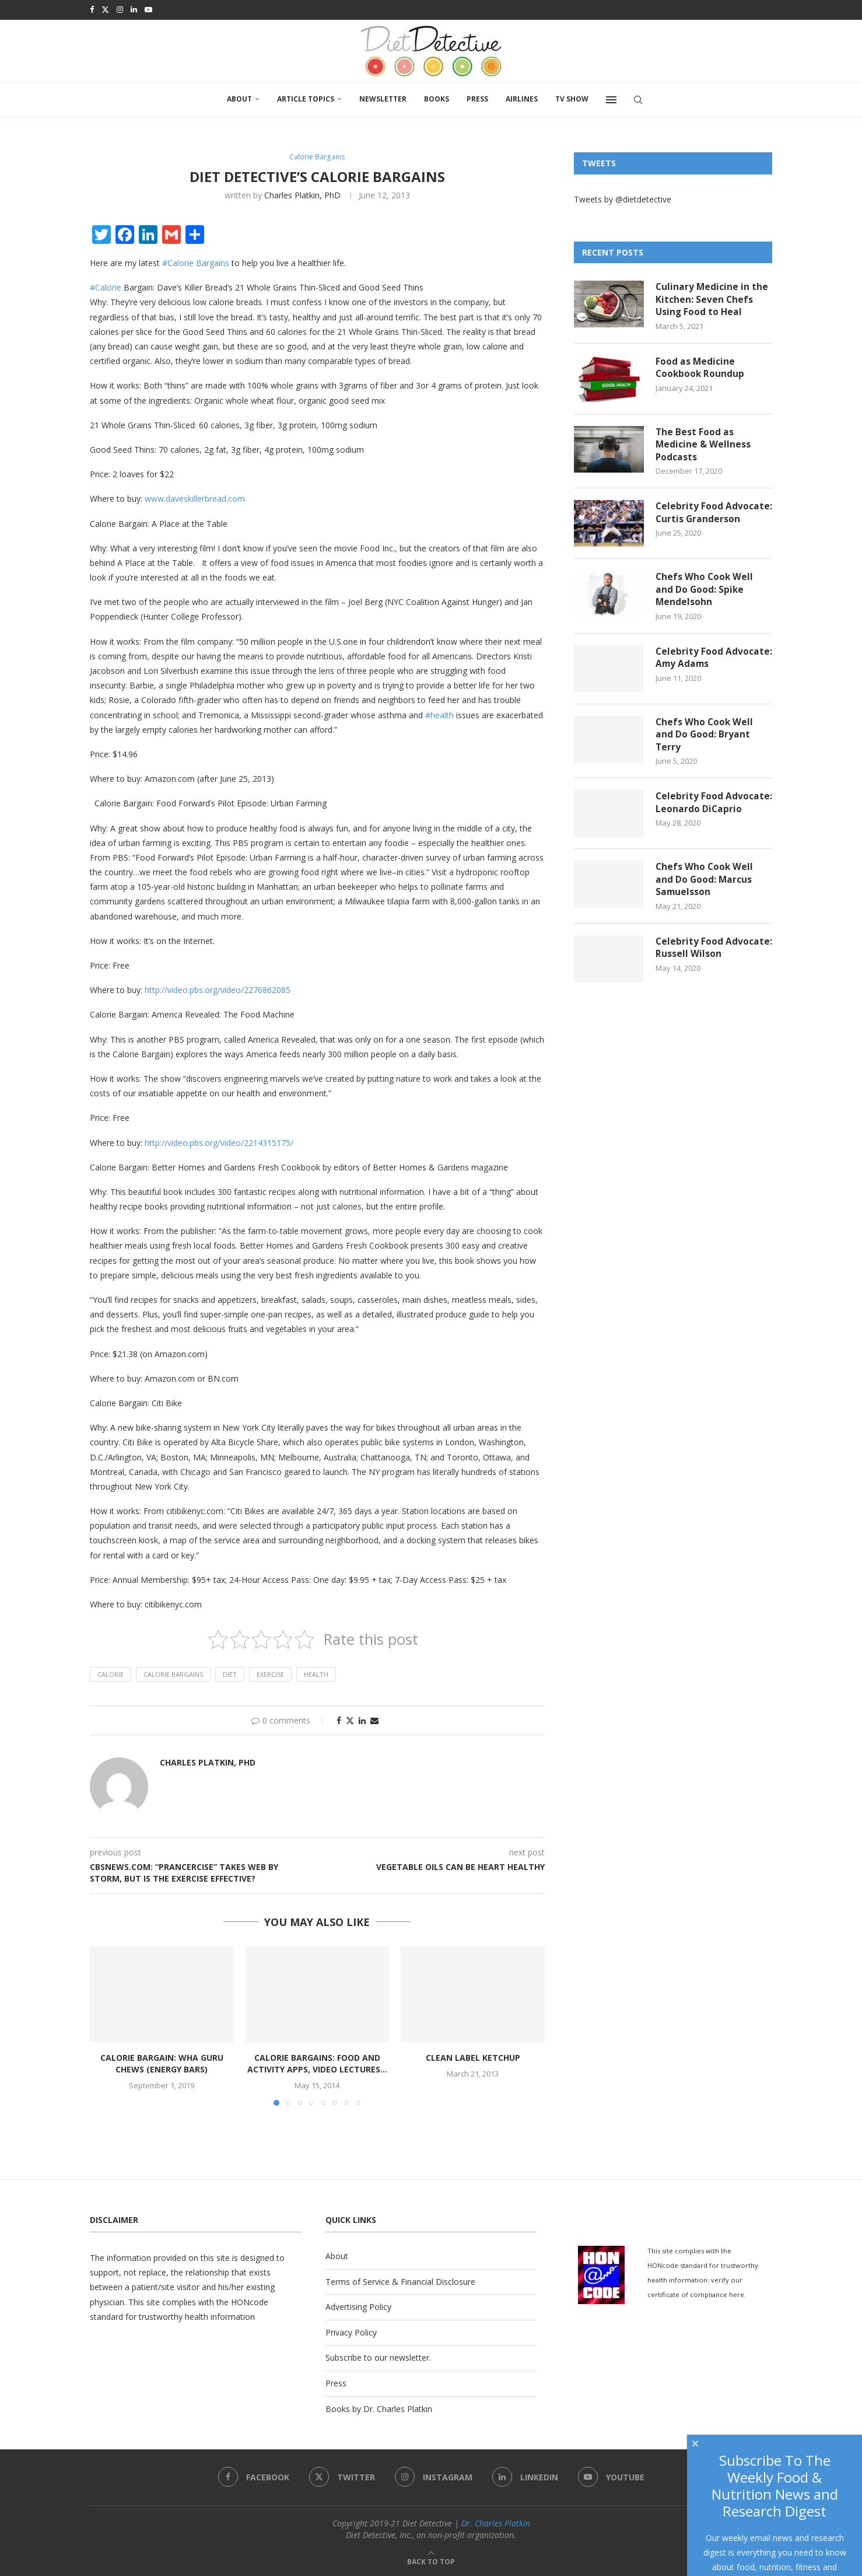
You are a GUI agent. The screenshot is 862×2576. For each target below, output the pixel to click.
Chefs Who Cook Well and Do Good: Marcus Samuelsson (705, 894)
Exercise (270, 1673)
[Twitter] (105, 9)
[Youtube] (148, 9)
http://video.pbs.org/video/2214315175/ (219, 1141)
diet (230, 1673)
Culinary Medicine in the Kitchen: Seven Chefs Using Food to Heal (712, 299)
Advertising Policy (358, 2306)
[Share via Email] (374, 1719)
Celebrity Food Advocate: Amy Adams (708, 666)
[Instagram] (120, 9)
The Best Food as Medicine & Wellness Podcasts (703, 445)
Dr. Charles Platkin (495, 2522)
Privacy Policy (351, 2331)
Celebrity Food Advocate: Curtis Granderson (694, 521)
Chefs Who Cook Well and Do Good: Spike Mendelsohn (705, 596)
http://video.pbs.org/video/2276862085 (217, 989)
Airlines (522, 98)
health (316, 1673)
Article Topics (305, 98)
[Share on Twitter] (350, 1719)
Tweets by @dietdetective (622, 197)
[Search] (638, 99)
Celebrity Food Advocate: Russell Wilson (713, 964)
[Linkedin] (134, 9)
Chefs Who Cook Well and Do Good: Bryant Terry (705, 743)
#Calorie (105, 286)
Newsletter (383, 98)
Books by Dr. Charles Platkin (378, 2408)
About (239, 98)
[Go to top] (431, 2560)
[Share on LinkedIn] (362, 1719)
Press (477, 98)
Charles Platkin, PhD (302, 194)
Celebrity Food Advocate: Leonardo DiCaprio (702, 818)
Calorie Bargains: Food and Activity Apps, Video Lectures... (317, 2062)
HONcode (249, 2301)
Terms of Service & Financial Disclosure (400, 2281)
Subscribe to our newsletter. (378, 2356)
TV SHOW (571, 98)
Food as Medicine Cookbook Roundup (701, 368)
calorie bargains (173, 1673)
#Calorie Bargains (195, 262)
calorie (110, 1673)
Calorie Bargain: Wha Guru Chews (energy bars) (161, 2062)
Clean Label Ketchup (473, 2057)
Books (436, 98)
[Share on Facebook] (339, 1719)
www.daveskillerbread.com (195, 498)
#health (439, 713)
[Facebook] (92, 9)
